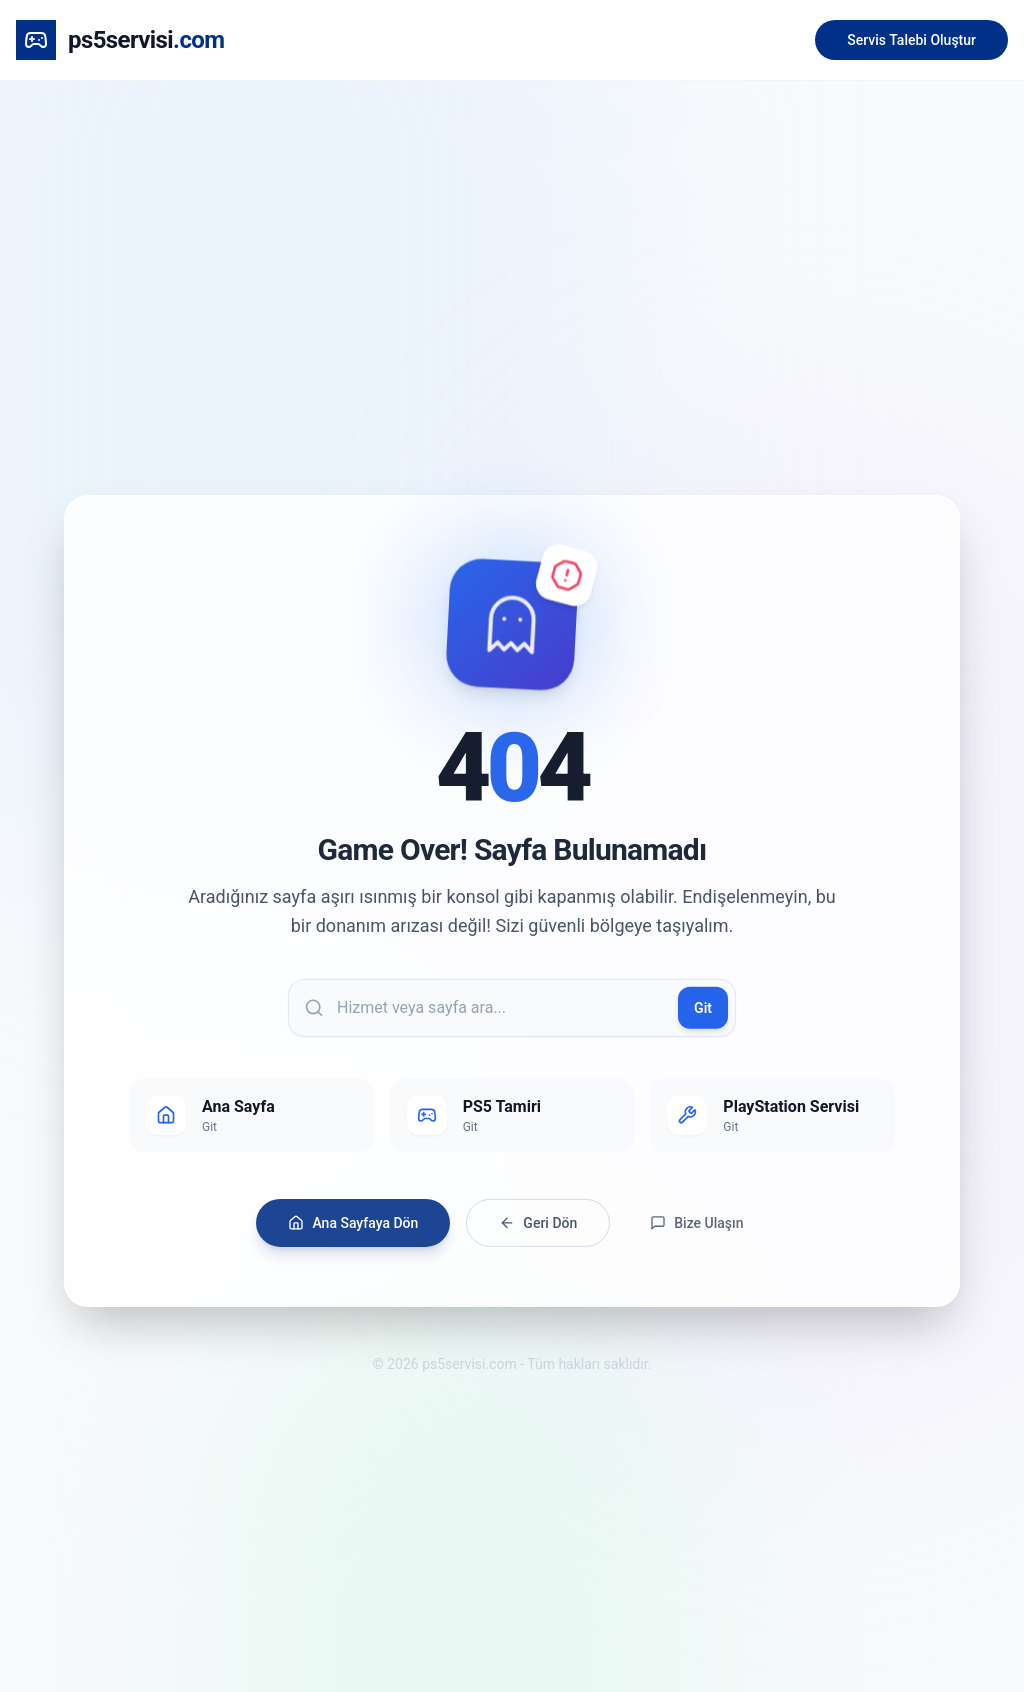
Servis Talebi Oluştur (911, 40)
